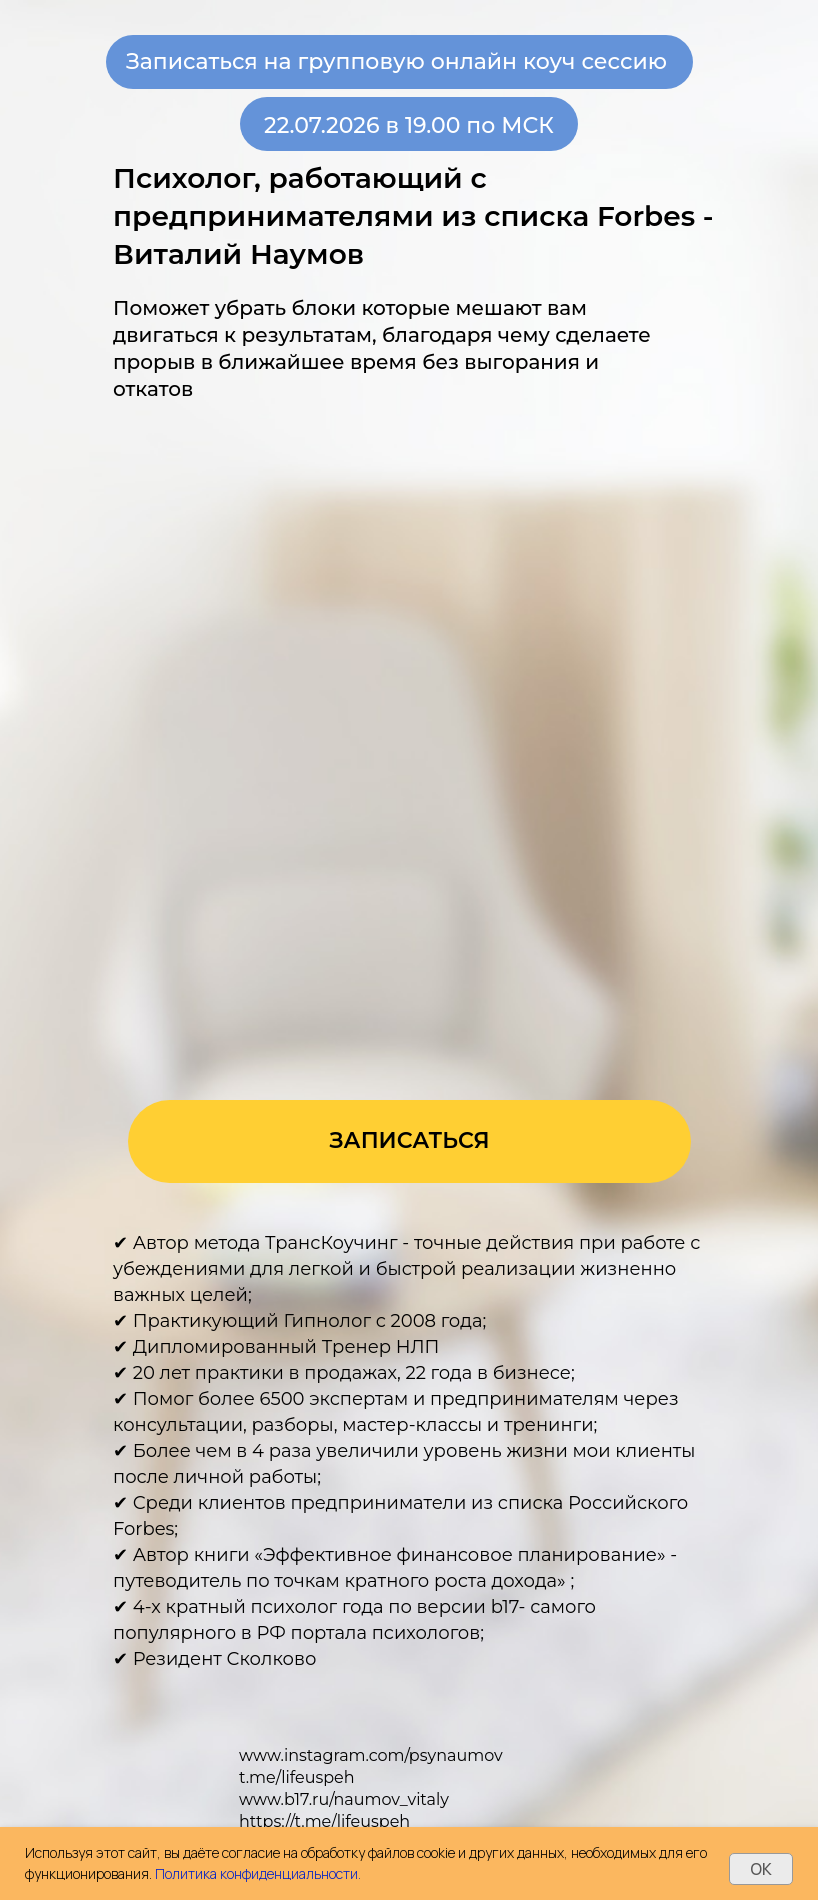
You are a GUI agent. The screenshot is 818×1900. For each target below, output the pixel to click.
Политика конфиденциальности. (258, 1873)
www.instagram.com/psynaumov (371, 1755)
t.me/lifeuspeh (297, 1777)
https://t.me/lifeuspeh (324, 1821)
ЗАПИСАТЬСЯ (409, 1140)
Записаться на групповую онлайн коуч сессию (396, 61)
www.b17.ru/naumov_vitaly (344, 1799)
